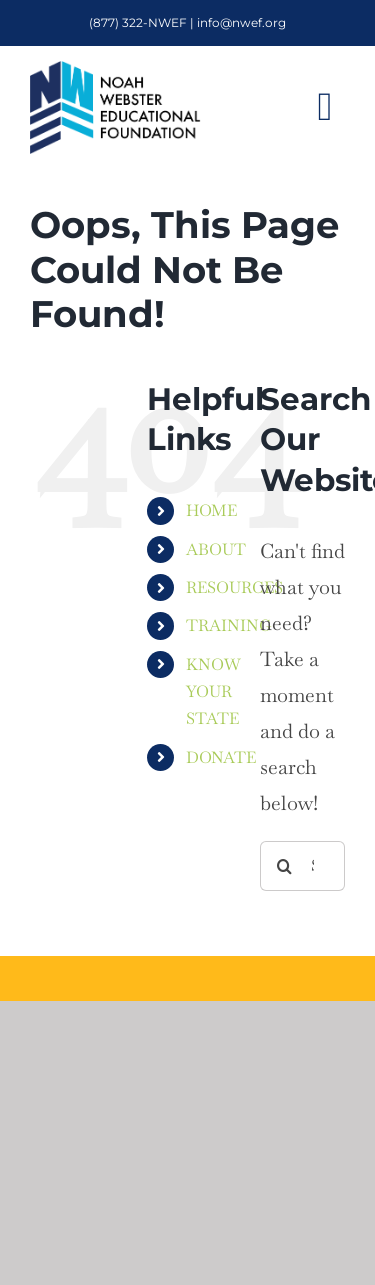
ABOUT (216, 549)
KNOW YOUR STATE (213, 691)
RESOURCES (234, 587)
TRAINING (229, 625)
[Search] (285, 866)
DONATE (221, 757)
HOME (211, 510)
